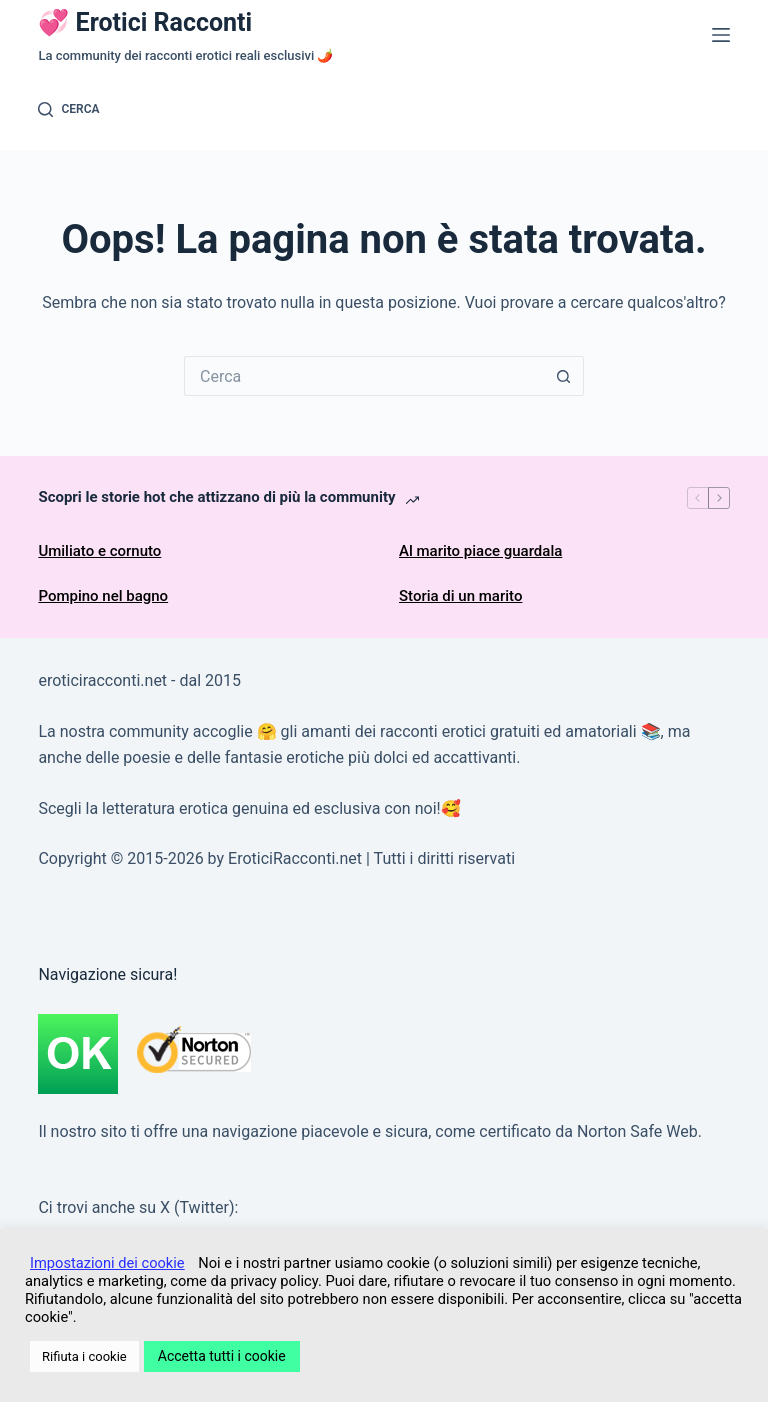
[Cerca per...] (364, 376)
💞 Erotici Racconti (145, 22)
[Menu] (721, 35)
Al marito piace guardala (480, 551)
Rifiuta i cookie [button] (84, 1356)
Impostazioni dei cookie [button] (107, 1263)
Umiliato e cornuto (99, 551)
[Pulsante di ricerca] (564, 376)
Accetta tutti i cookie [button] (222, 1356)
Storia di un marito (460, 596)
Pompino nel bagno (103, 596)
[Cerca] (68, 110)
